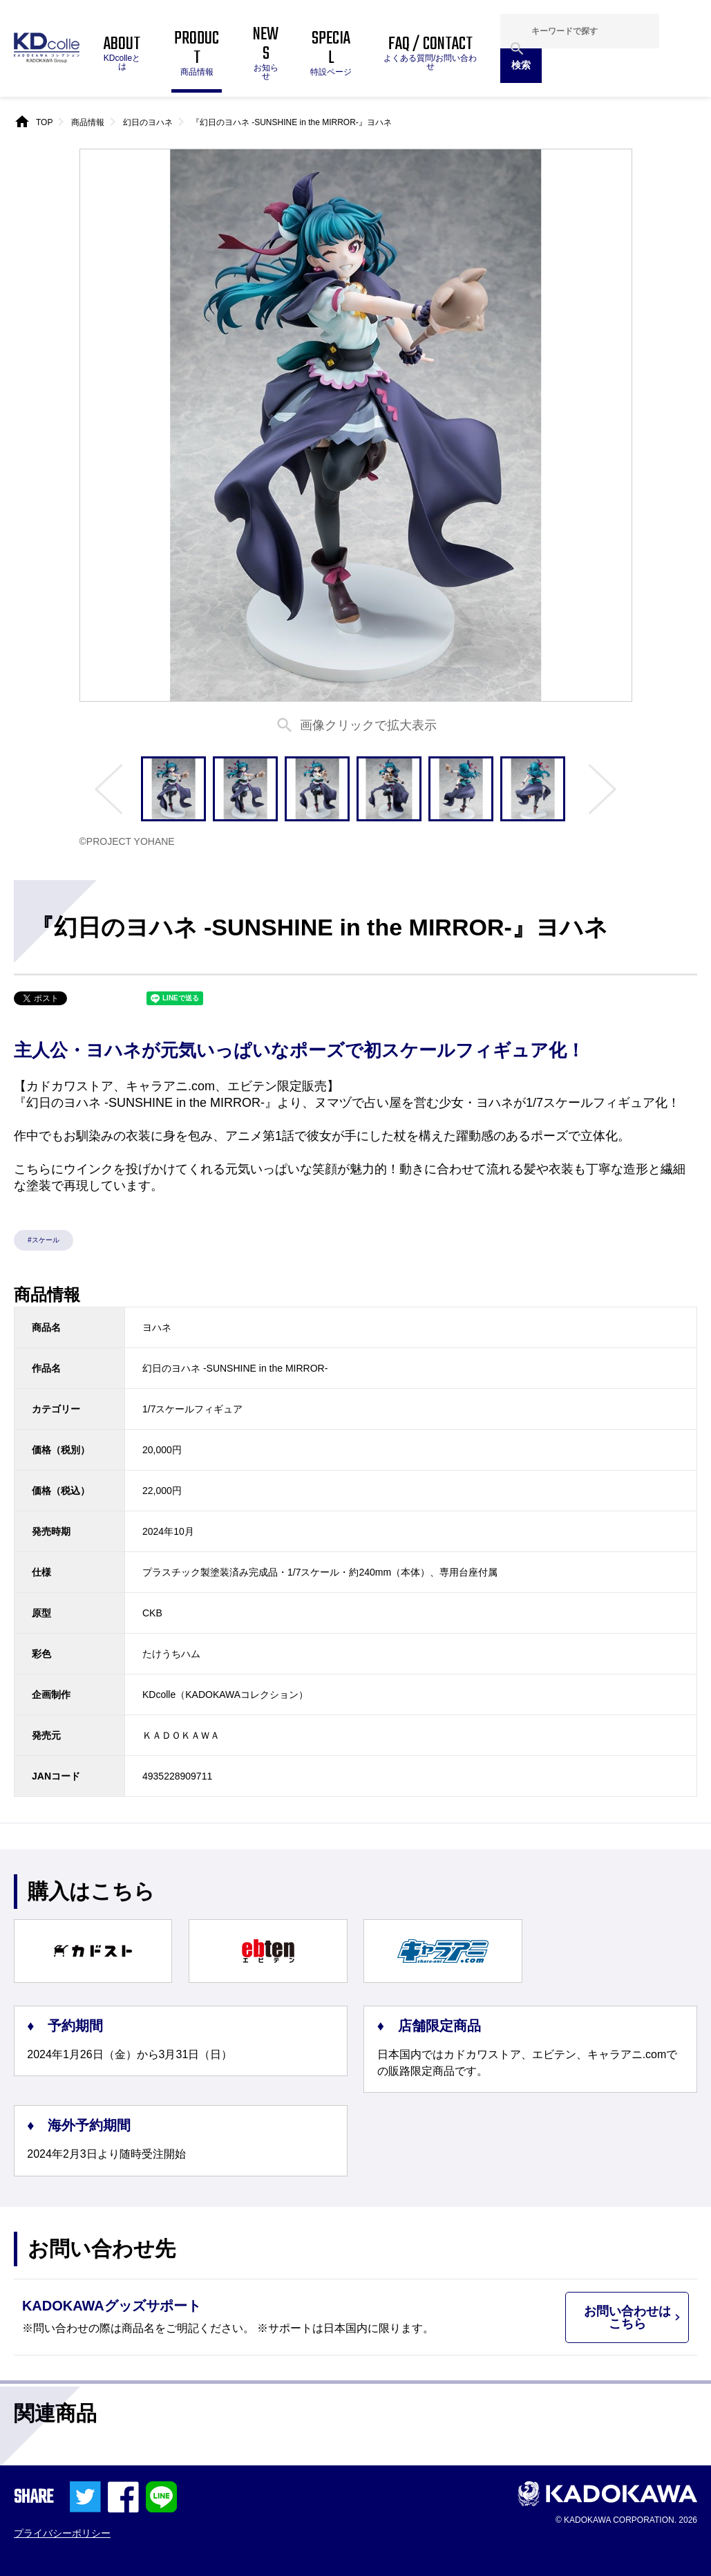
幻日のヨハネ (148, 122)
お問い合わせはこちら (627, 2317)
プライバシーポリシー (62, 2533)
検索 (521, 65)
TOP (44, 122)
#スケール (43, 1240)
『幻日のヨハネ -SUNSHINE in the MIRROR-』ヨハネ (291, 122)
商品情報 (87, 122)
